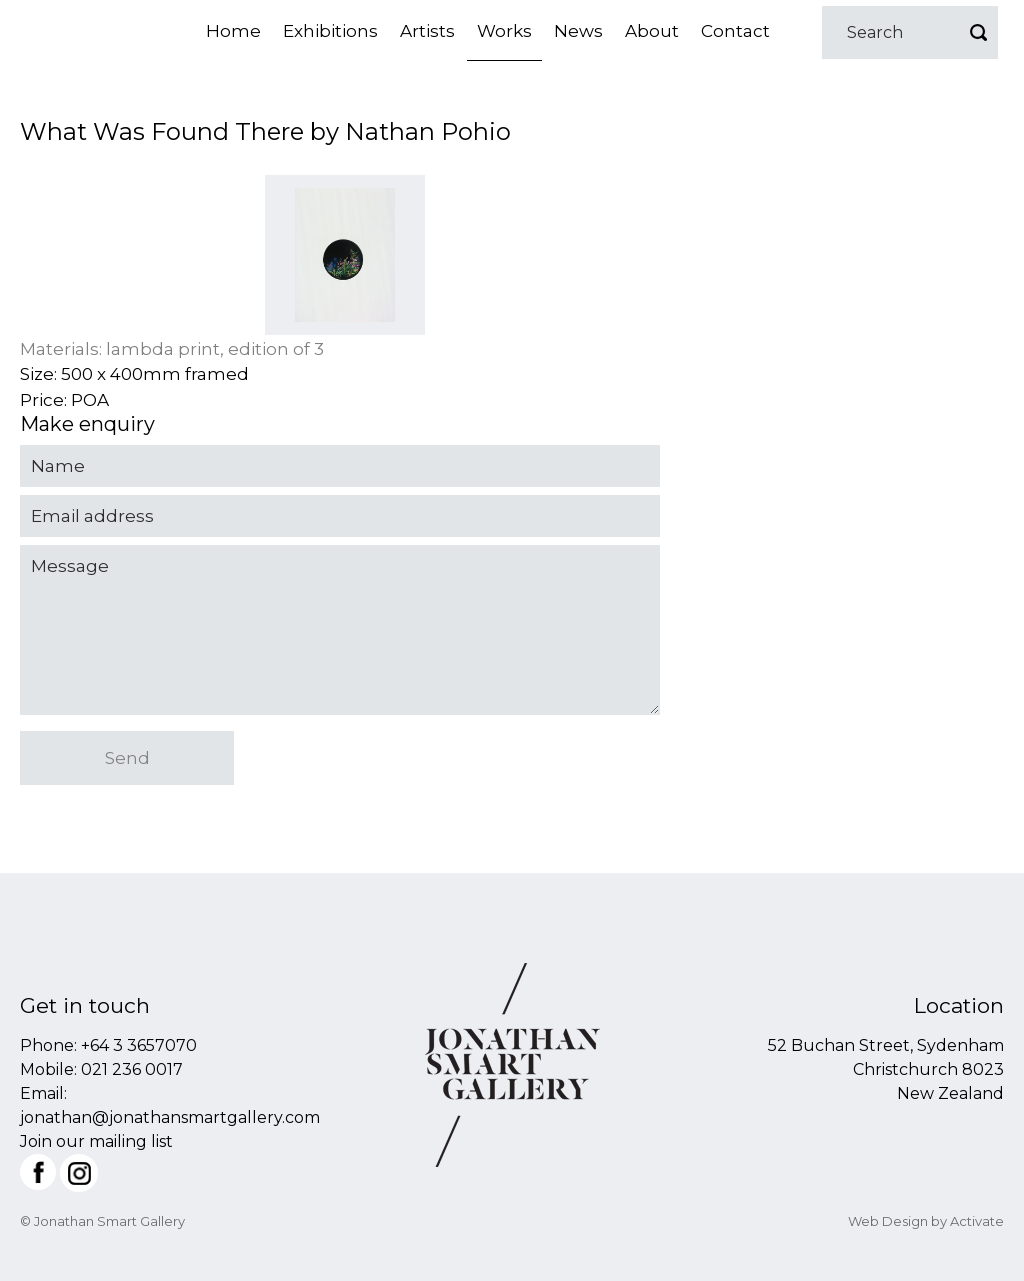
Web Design (888, 1221)
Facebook (38, 1172)
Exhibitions (330, 31)
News (578, 31)
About (652, 31)
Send (127, 758)
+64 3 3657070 (139, 1045)
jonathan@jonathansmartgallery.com (170, 1117)
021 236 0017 (132, 1069)
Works (504, 31)
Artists (427, 31)
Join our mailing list (96, 1141)
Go (978, 32)
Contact (735, 31)
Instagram (79, 1173)
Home (233, 31)
